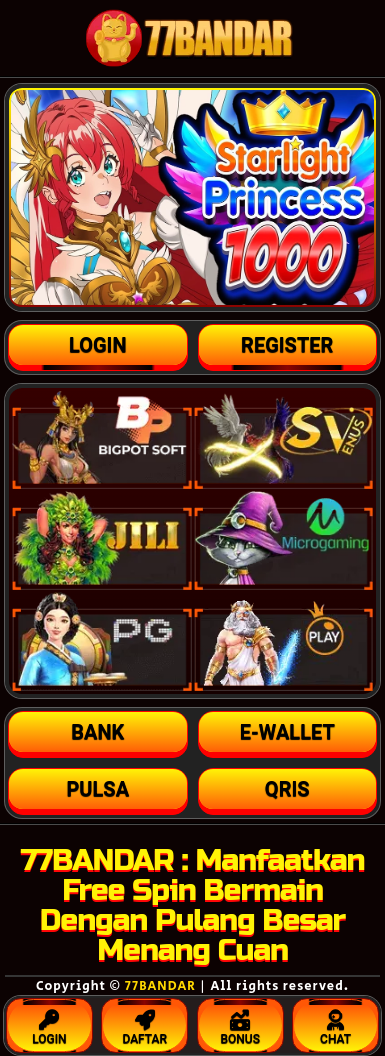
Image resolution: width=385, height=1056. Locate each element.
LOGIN (49, 1023)
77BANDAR (160, 986)
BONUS (240, 1023)
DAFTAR (144, 1023)
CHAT (335, 1023)
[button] (98, 732)
